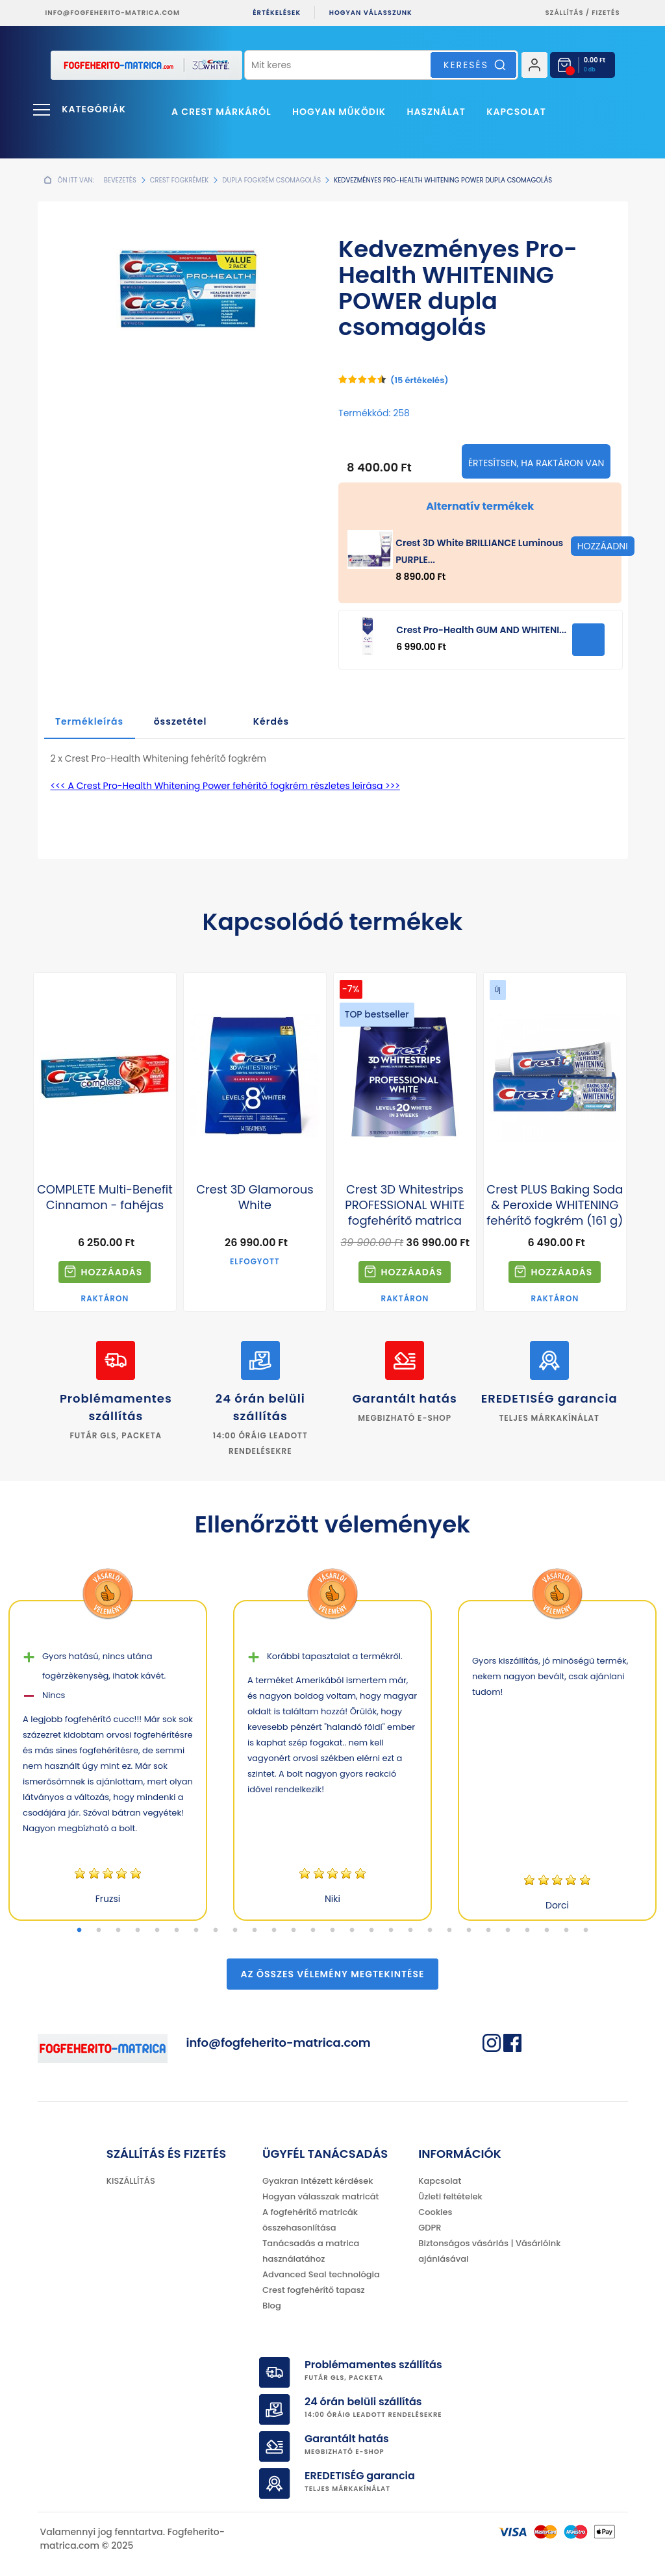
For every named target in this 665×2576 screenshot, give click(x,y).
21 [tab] (468, 1930)
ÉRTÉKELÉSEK (277, 13)
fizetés (606, 13)
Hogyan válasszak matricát (320, 2196)
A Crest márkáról (221, 111)
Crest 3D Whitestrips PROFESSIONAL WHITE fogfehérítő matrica (404, 1205)
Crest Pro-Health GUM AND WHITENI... (481, 629)
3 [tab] (118, 1930)
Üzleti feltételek (450, 2196)
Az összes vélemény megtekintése (333, 1974)
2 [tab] (98, 1930)
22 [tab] (488, 1930)
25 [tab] (546, 1930)
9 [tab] (235, 1930)
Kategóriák (94, 109)
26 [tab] (566, 1930)
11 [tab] (274, 1930)
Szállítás (565, 13)
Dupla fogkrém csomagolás (271, 180)
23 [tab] (507, 1930)
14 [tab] (332, 1930)
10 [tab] (254, 1930)
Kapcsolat (516, 111)
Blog (271, 2305)
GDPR (429, 2227)
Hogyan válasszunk (370, 13)
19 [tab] (429, 1930)
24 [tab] (527, 1930)
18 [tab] (410, 1930)
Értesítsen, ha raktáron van (536, 462)
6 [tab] (176, 1930)
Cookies (435, 2212)
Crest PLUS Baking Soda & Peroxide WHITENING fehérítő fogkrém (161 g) (554, 1205)
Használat (436, 111)
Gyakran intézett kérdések (317, 2181)
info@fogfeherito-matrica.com (112, 13)
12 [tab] (293, 1930)
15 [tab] (351, 1930)
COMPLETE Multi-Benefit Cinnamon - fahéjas (105, 1197)
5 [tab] (157, 1930)
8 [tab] (215, 1930)
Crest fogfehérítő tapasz (313, 2290)
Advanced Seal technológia (321, 2274)
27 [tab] (585, 1930)
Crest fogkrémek (179, 180)
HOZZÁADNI (588, 639)
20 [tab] (449, 1930)
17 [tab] (390, 1930)
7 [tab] (196, 1930)
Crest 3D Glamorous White (254, 1197)
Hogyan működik (339, 111)
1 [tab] (79, 1930)
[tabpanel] (107, 1760)
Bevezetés (120, 180)
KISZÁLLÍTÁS (131, 2181)
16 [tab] (371, 1930)
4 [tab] (137, 1930)
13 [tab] (313, 1930)
